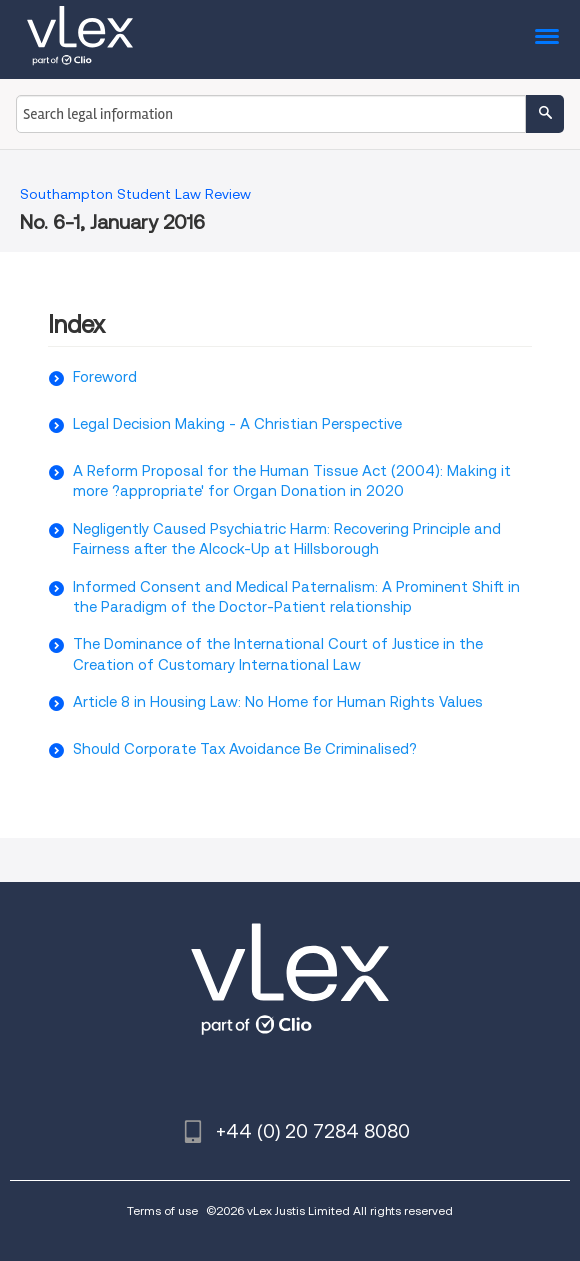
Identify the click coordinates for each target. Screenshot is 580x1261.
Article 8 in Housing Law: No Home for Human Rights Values (278, 702)
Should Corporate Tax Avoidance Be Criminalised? (245, 749)
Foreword (105, 377)
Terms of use (162, 1210)
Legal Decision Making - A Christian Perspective (237, 424)
